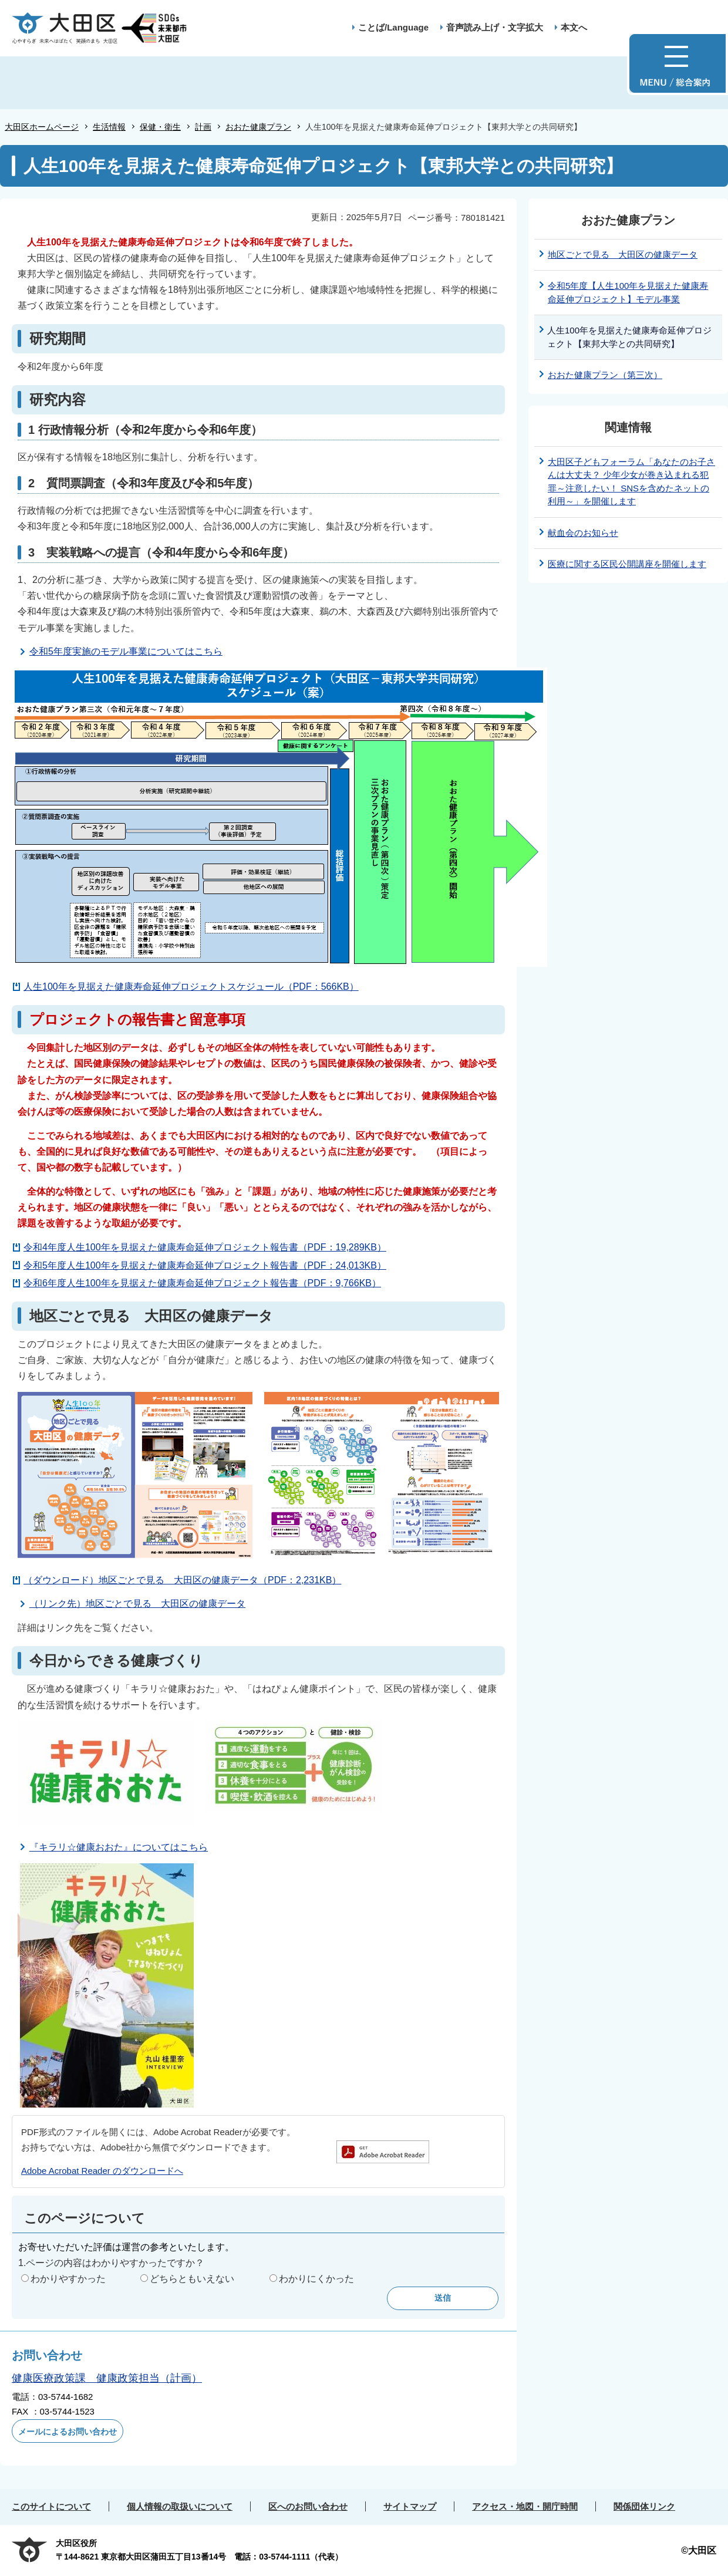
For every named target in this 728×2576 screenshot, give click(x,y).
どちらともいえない (192, 2279)
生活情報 (109, 127)
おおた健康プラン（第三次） (605, 375)
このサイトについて (51, 2506)
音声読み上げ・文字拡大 (494, 27)
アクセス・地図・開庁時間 (525, 2506)
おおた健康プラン (258, 127)
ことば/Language (393, 27)
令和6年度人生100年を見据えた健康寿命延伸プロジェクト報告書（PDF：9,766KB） (202, 1283)
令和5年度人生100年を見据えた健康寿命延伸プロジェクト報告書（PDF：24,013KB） (204, 1265)
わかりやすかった (68, 2279)
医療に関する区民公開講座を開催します (627, 564)
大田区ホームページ (42, 127)
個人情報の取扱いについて (179, 2506)
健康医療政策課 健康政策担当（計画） (107, 2378)
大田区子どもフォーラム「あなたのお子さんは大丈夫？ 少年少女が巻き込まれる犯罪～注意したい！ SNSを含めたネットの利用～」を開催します (631, 482)
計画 (203, 127)
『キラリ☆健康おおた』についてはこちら (118, 1847)
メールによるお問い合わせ (67, 2431)
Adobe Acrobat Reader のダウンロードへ (102, 2171)
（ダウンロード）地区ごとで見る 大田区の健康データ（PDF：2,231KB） (182, 1580)
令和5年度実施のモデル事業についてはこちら (126, 651)
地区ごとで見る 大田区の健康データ (622, 254)
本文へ (574, 27)
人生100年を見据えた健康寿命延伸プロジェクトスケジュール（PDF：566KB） (191, 987)
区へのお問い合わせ (308, 2506)
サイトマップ (409, 2506)
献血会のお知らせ (583, 533)
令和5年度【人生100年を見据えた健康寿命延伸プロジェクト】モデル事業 (628, 292)
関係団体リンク (644, 2506)
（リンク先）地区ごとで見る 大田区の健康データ (137, 1604)
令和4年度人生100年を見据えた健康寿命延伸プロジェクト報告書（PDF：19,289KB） (204, 1247)
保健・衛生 (160, 127)
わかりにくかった (316, 2279)
